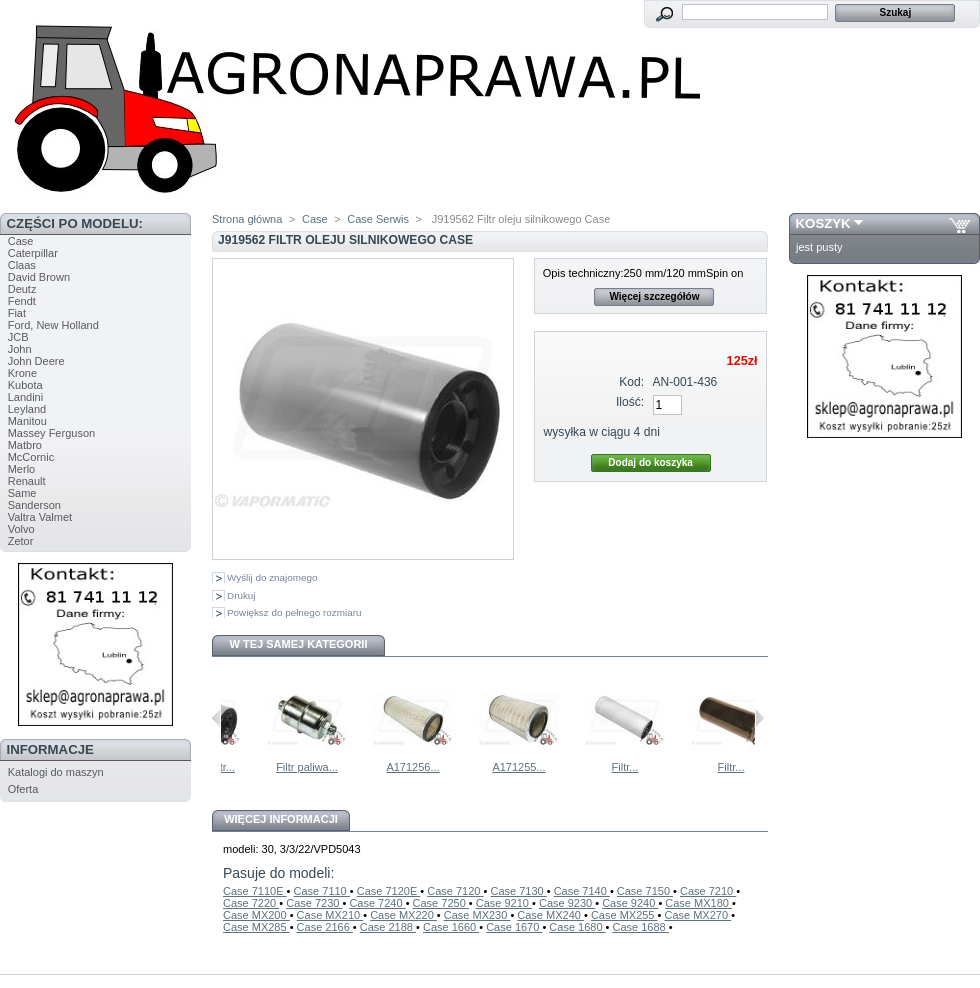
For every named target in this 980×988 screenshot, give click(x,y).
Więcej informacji (281, 819)
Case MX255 (624, 915)
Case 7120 (455, 891)
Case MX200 (256, 915)
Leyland (27, 409)
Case (21, 241)
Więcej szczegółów (654, 296)
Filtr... (665, 767)
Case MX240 (550, 915)
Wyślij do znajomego (272, 577)
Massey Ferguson (51, 433)
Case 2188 (388, 927)
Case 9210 (504, 903)
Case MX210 (330, 915)
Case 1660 (451, 927)
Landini (25, 397)
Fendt (22, 301)
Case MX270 (697, 915)
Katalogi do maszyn (56, 772)
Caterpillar (33, 253)
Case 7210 (708, 891)
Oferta (23, 789)
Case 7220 (251, 903)
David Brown (39, 277)
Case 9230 (567, 903)
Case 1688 (641, 927)
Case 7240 (377, 903)
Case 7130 (518, 891)
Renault (27, 481)
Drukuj (241, 595)
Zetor (21, 541)
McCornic (31, 457)
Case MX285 (256, 927)
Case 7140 (582, 891)
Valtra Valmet (40, 517)
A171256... (452, 767)
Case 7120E (389, 891)
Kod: (631, 382)
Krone (22, 373)
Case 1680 (577, 927)
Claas (22, 265)
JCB (18, 337)
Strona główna (247, 219)
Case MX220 (403, 915)
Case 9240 (630, 903)
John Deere (36, 361)
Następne (759, 718)
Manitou (27, 421)
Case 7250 (441, 903)
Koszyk (823, 223)
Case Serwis (378, 219)
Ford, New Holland (53, 325)
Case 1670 (514, 927)
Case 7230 (314, 903)
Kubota (25, 385)
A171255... (558, 767)
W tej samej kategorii (299, 644)
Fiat (17, 313)
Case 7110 (322, 891)
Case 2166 (325, 927)
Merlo (22, 469)
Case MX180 (698, 903)
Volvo (21, 529)
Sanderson (34, 505)
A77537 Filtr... (241, 767)
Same (22, 493)
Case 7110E (255, 891)
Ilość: (630, 402)
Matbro (25, 445)
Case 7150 (645, 891)
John (20, 349)
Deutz (22, 289)
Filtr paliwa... (347, 767)
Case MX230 (477, 915)
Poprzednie (216, 718)
